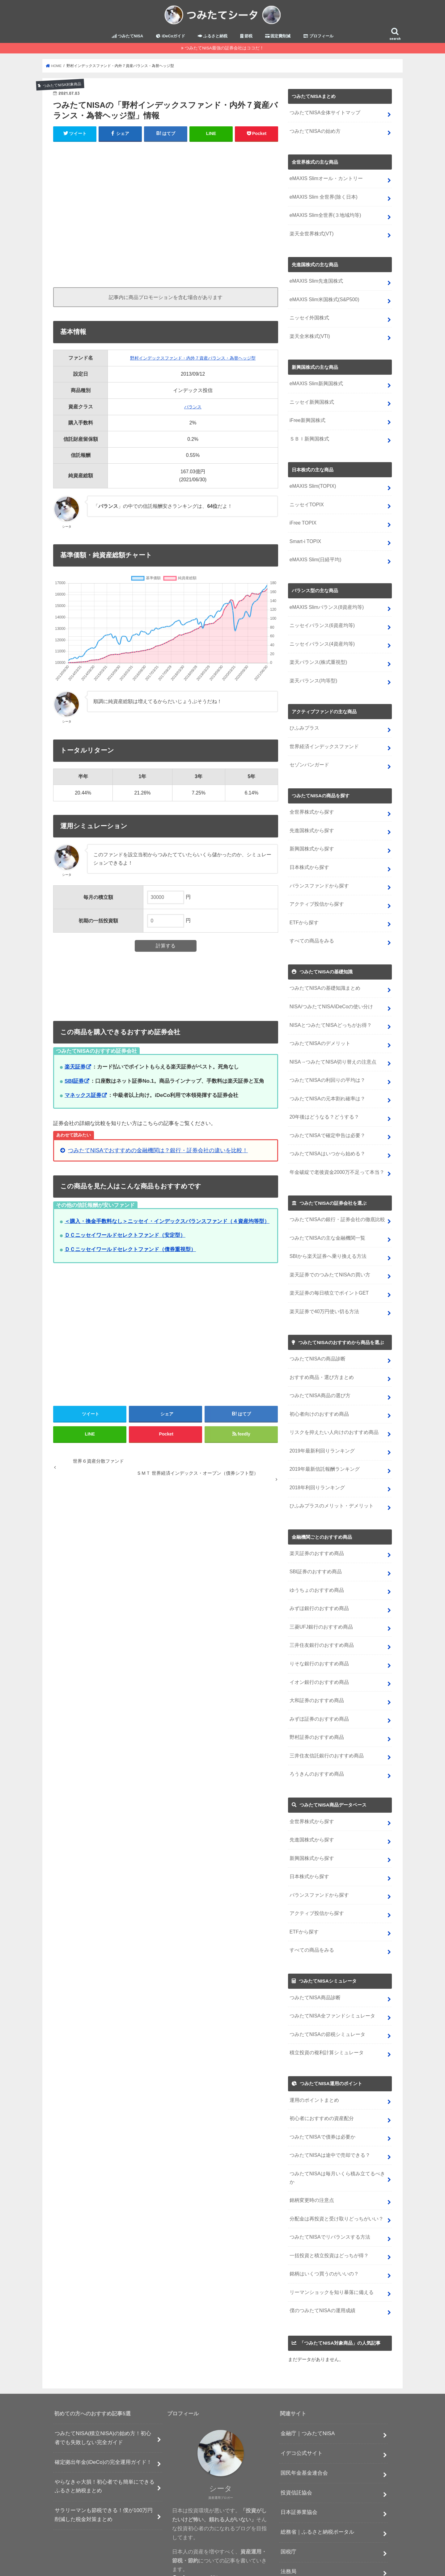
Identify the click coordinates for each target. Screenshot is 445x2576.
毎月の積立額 (98, 901)
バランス (190, 410)
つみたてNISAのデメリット (318, 1024)
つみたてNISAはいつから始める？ (325, 1131)
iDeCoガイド (170, 40)
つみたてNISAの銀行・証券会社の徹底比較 (334, 1196)
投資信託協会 (296, 2430)
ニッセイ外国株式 (308, 317)
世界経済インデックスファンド (322, 735)
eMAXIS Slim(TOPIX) (312, 481)
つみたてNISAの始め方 (314, 134)
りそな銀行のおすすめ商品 (317, 1627)
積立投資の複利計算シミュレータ (324, 2005)
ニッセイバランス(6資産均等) (320, 617)
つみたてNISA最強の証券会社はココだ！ (224, 52)
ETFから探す (303, 906)
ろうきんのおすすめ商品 (315, 1734)
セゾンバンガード (308, 753)
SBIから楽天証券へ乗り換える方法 (326, 1231)
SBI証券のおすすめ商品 (314, 1538)
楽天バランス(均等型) (312, 670)
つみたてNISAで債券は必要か (321, 2088)
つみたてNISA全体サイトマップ (323, 116)
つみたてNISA (127, 40)
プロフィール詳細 (196, 2516)
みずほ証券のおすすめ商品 (317, 1681)
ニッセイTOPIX (306, 499)
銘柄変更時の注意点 (310, 2141)
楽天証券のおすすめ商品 (315, 1521)
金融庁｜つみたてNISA (308, 2371)
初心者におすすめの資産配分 (320, 2070)
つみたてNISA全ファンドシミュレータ (330, 1970)
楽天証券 (75, 1071)
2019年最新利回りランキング (320, 1420)
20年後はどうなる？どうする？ (322, 1095)
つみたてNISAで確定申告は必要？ (325, 1113)
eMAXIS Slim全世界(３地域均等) (324, 216)
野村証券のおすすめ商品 (315, 1698)
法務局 (288, 2509)
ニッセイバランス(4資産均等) (320, 635)
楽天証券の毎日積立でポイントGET (327, 1267)
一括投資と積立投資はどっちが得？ (327, 2195)
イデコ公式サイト (302, 2390)
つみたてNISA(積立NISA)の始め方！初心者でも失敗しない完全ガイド (103, 2375)
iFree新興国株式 (307, 417)
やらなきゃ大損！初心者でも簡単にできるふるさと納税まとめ (105, 2423)
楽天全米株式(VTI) (309, 334)
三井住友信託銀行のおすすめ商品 (324, 1716)
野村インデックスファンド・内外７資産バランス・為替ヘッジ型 (190, 362)
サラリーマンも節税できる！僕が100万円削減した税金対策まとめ (104, 2452)
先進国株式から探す (310, 817)
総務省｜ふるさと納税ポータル (317, 2469)
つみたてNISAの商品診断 (316, 1331)
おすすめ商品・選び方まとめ (320, 1349)
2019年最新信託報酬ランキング (323, 1438)
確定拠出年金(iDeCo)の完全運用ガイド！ (103, 2399)
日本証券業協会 (299, 2449)
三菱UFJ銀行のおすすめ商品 (319, 1592)
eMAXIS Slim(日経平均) (314, 552)
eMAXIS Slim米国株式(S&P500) (323, 299)
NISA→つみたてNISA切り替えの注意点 (331, 1042)
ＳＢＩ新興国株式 (308, 434)
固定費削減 (278, 40)
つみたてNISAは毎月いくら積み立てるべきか (337, 2123)
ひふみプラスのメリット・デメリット (329, 1474)
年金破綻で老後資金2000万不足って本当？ (334, 1149)
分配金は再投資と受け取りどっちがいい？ (334, 2159)
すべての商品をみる (310, 924)
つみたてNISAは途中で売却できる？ (328, 2106)
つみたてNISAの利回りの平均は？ (325, 1060)
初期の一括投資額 (98, 924)
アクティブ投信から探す (315, 889)
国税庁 (288, 2489)
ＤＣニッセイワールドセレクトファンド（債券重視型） (130, 1254)
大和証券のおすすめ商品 (315, 1663)
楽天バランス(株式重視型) (317, 653)
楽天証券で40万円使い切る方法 (322, 1285)
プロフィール (318, 40)
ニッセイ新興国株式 (310, 399)
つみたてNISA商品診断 (314, 1952)
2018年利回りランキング (316, 1456)
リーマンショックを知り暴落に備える (329, 2230)
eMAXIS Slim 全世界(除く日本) (322, 199)
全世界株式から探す (310, 800)
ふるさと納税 (212, 40)
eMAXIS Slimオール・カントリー (324, 181)
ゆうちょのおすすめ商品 (315, 1556)
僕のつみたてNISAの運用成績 (321, 2248)
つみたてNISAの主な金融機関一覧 (325, 1213)
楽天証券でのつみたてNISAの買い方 (328, 1249)
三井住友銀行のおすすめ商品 (320, 1610)
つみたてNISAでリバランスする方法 (328, 2177)
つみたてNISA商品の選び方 (318, 1367)
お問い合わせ (244, 2546)
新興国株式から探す (310, 835)
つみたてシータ (337, 2565)
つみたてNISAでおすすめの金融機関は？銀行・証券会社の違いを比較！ (158, 1155)
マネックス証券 (83, 1099)
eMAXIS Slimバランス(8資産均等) (325, 599)
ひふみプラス (303, 717)
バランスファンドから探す (317, 871)
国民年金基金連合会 (304, 2410)
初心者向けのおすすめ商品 (317, 1385)
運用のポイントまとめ (313, 2052)
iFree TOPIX (303, 517)
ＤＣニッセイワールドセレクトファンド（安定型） (125, 1239)
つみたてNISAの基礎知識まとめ (323, 971)
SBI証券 (74, 1085)
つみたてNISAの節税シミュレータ (325, 1988)
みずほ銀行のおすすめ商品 (317, 1574)
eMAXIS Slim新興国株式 (315, 381)
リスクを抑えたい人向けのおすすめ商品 (331, 1403)
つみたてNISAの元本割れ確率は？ (325, 1078)
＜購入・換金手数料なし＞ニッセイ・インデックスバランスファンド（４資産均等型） (167, 1225)
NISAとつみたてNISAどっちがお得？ (328, 1007)
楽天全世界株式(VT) (310, 234)
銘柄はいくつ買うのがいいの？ (322, 2212)
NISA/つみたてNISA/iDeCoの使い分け (329, 989)
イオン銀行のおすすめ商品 (317, 1645)
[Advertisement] (165, 216)
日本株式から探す (308, 853)
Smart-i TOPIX (305, 535)
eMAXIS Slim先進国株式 (315, 281)
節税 (246, 40)
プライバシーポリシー (200, 2546)
